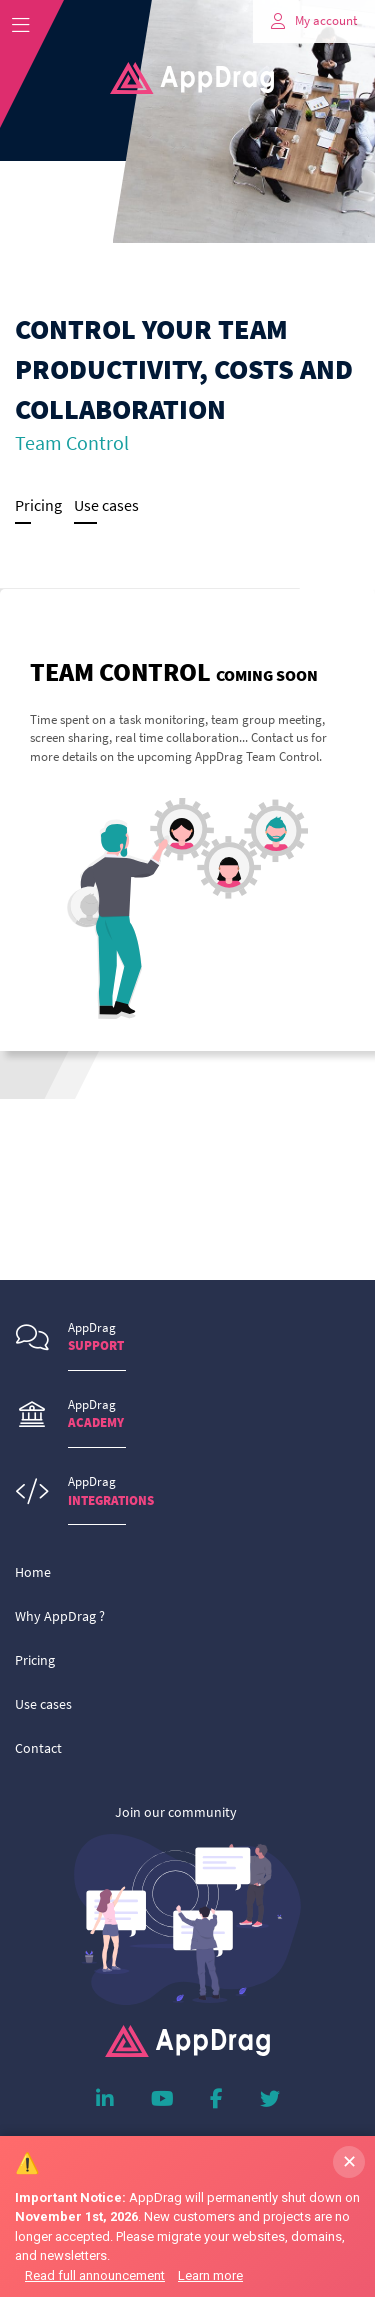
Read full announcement (95, 2275)
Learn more (210, 2275)
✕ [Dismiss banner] (349, 2161)
